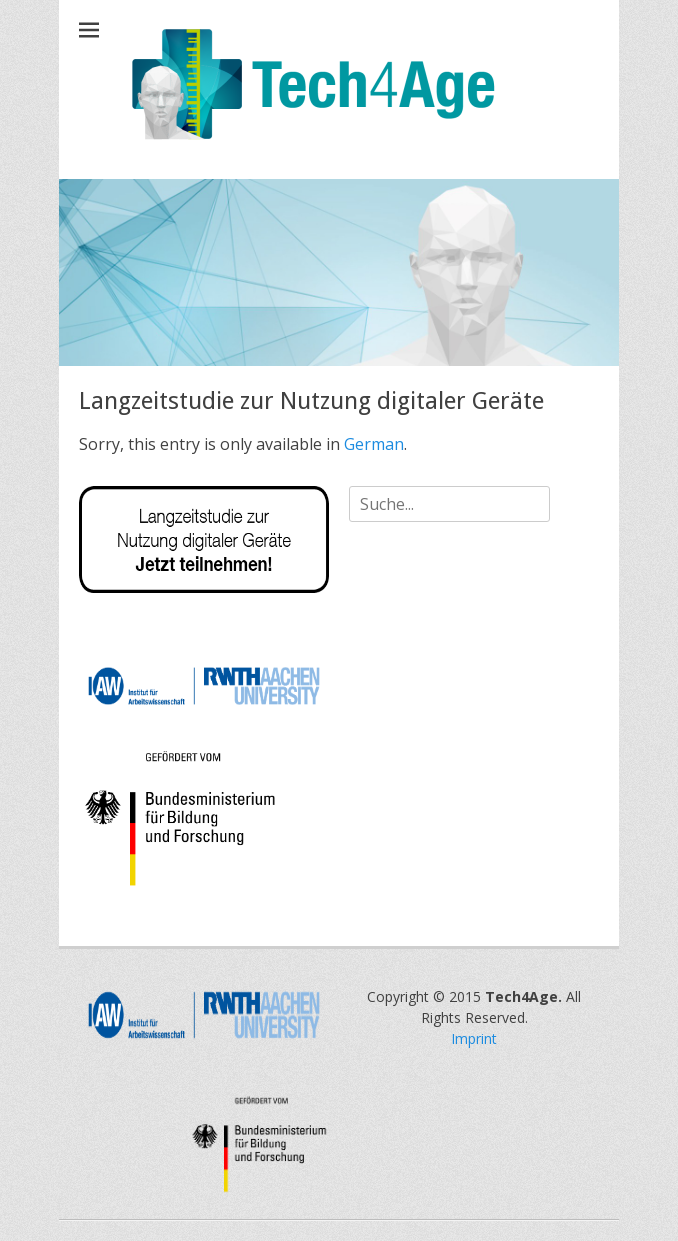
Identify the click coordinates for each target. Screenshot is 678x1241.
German (374, 444)
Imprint (474, 1038)
